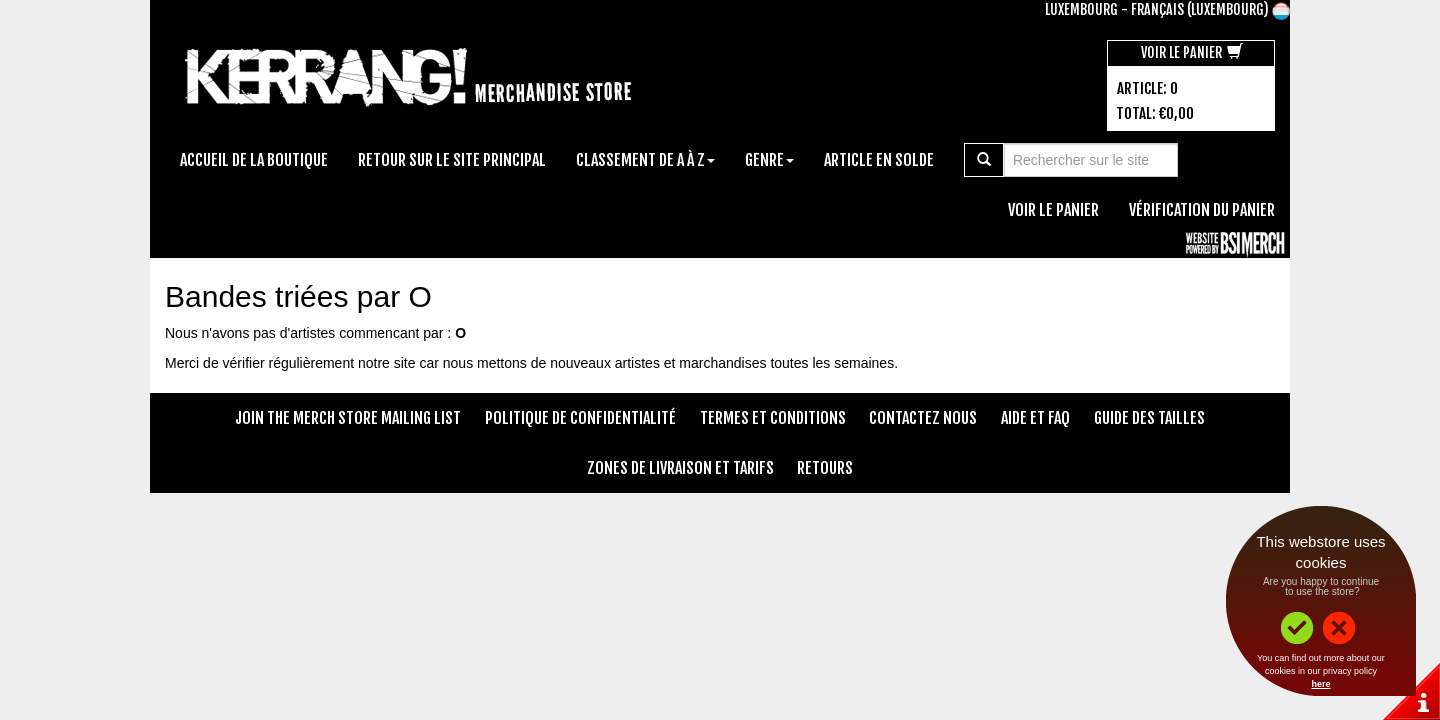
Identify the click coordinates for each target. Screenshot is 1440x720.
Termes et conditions (773, 418)
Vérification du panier (1202, 210)
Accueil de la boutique (254, 160)
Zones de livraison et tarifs (680, 468)
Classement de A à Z (645, 160)
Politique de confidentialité (580, 418)
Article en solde (879, 160)
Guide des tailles (1149, 418)
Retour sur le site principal (452, 160)
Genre (769, 160)
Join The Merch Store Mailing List (348, 418)
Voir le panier (1192, 52)
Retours (825, 468)
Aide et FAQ (1035, 418)
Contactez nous (923, 418)
